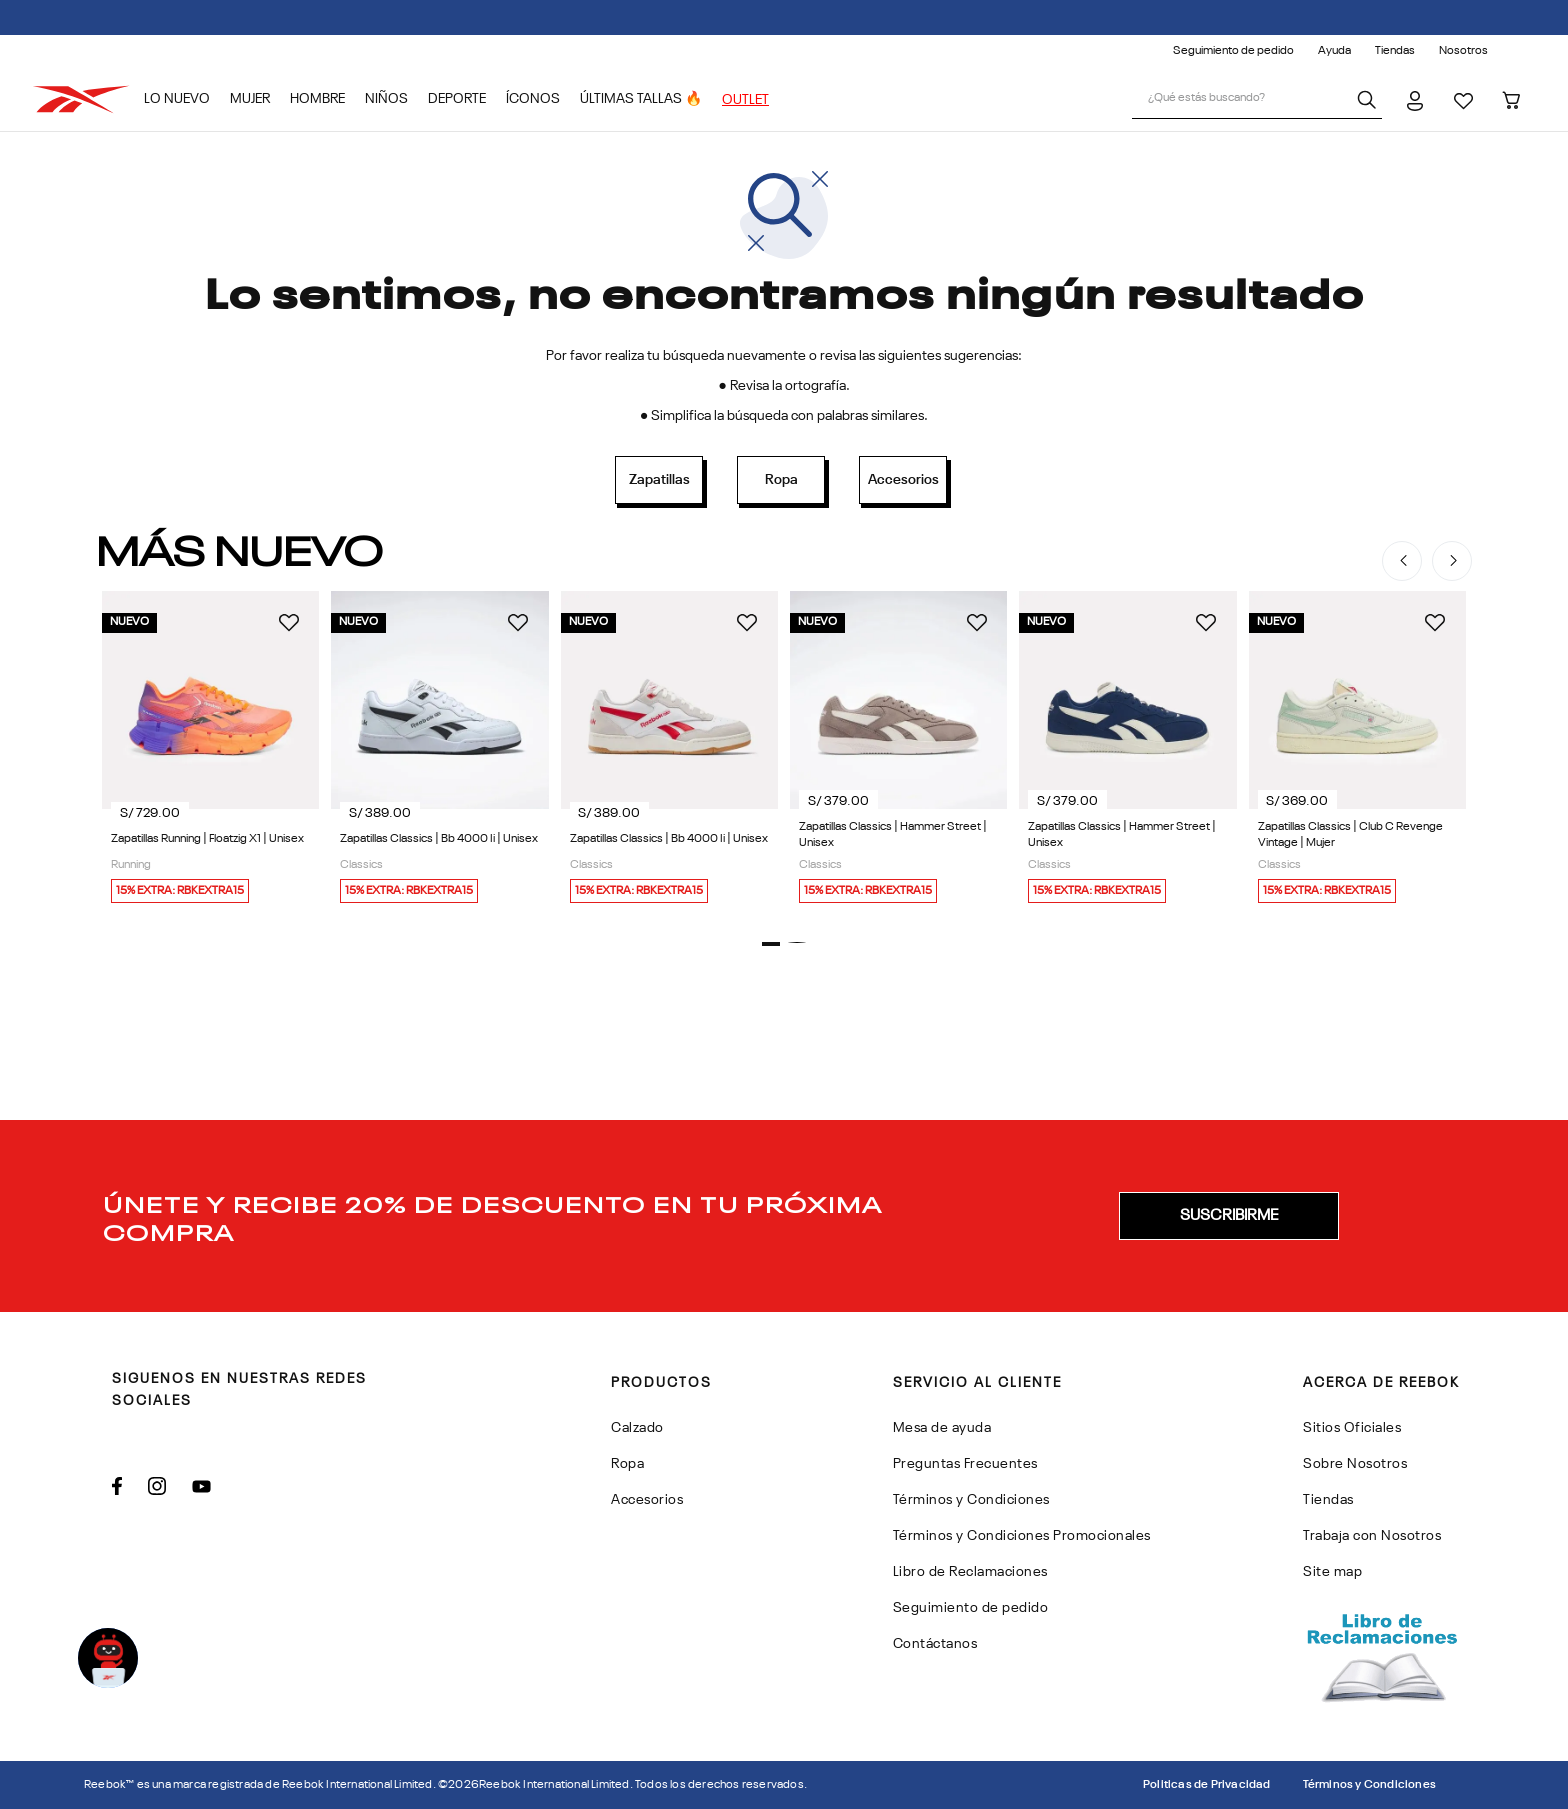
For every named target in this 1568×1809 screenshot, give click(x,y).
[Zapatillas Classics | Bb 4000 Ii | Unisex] (439, 752)
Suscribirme (1229, 1216)
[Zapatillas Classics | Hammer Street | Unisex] (898, 752)
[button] (771, 944)
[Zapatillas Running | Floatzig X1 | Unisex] (210, 752)
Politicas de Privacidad (1207, 1785)
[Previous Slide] (1402, 561)
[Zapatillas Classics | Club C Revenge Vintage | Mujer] (1357, 752)
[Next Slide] (1452, 561)
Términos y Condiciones (1369, 1785)
